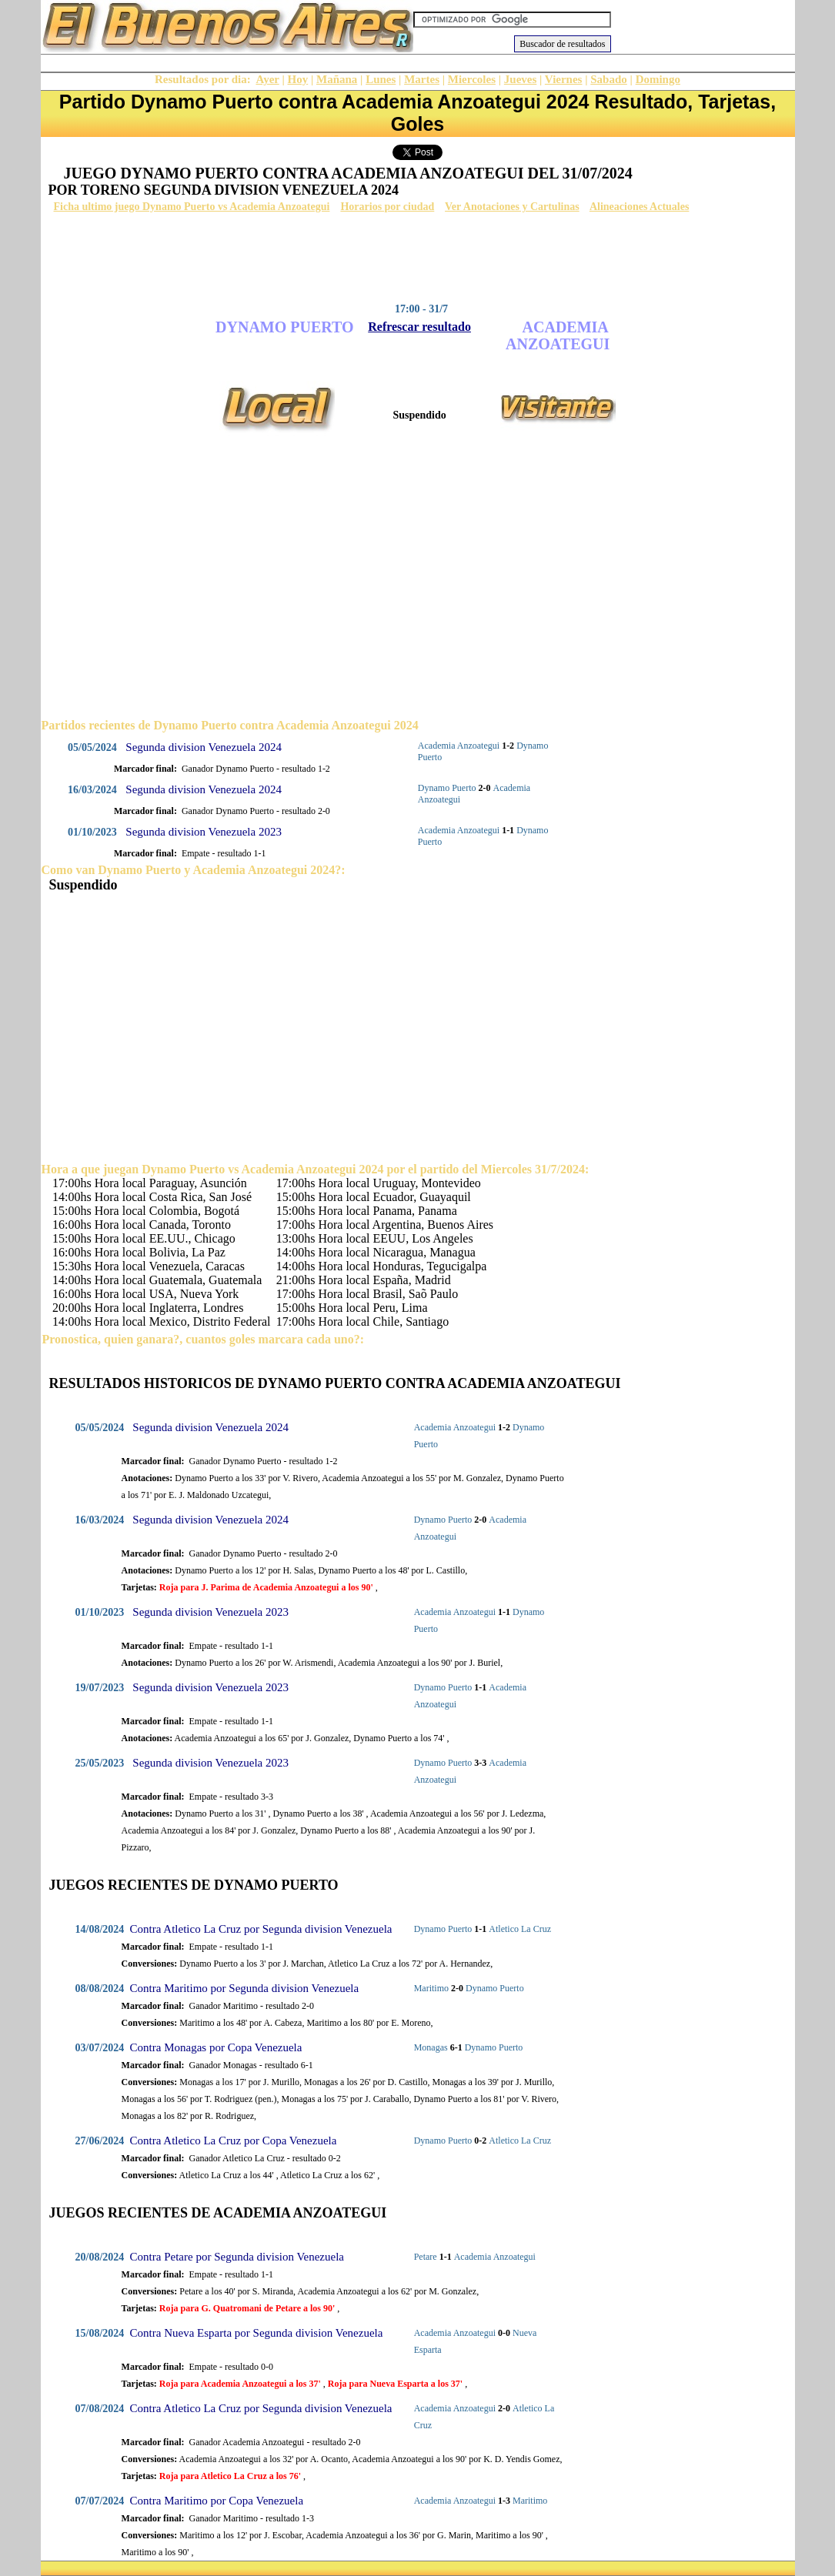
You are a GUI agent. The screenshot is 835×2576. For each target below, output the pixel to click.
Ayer (267, 79)
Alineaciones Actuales (640, 206)
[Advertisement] (414, 257)
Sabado (608, 79)
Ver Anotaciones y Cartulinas (512, 206)
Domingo (658, 79)
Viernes (564, 79)
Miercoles (472, 79)
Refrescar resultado (419, 326)
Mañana (336, 79)
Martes (421, 79)
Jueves (520, 79)
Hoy (298, 79)
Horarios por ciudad (387, 206)
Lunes (381, 79)
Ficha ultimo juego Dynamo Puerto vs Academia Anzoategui (192, 206)
